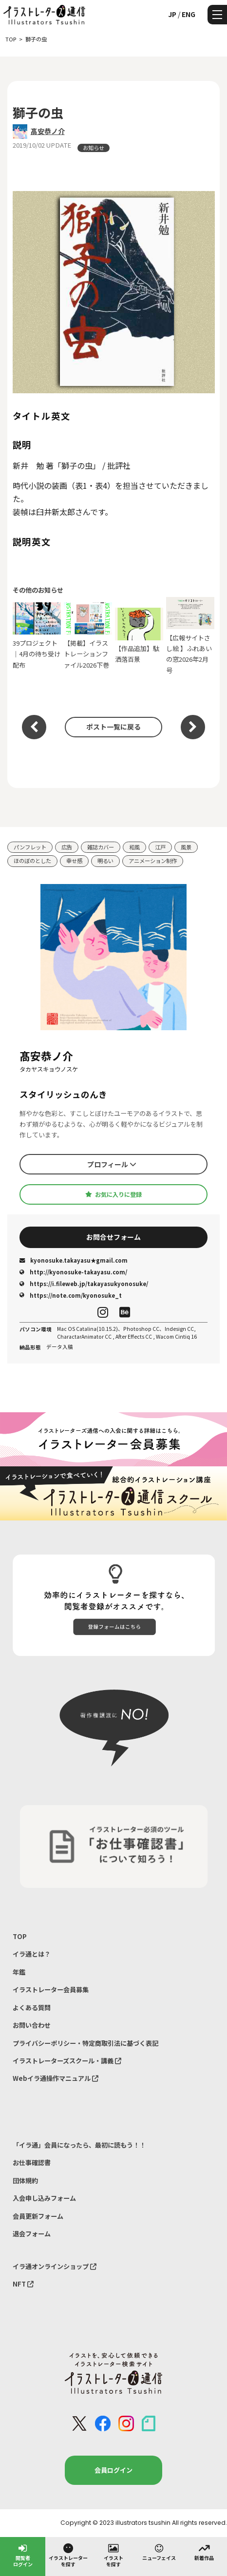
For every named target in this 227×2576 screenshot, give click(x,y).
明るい (105, 861)
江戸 (160, 847)
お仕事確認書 (32, 2162)
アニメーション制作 (153, 861)
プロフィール (111, 1164)
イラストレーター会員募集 (51, 1989)
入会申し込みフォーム (44, 2198)
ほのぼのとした (32, 861)
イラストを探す (113, 2555)
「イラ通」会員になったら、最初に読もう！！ (79, 2145)
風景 (186, 847)
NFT (23, 2283)
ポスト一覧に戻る (113, 726)
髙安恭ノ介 (48, 131)
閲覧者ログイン (23, 2555)
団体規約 (25, 2180)
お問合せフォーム (113, 1237)
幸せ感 (74, 861)
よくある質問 (32, 2007)
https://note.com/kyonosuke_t (70, 1295)
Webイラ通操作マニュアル (55, 2078)
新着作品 (204, 2551)
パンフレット (30, 847)
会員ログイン (113, 2470)
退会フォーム (32, 2233)
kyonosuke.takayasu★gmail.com (73, 1260)
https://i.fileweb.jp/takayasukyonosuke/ (83, 1284)
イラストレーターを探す (68, 2555)
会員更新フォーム (38, 2216)
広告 (66, 847)
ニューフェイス (159, 2551)
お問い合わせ (32, 2025)
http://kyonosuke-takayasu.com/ (73, 1272)
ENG (188, 14)
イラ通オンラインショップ (54, 2266)
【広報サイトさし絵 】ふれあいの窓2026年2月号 (190, 636)
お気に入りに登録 (113, 1194)
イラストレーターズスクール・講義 (67, 2060)
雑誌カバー (100, 847)
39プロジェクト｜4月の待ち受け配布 (37, 636)
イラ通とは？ (32, 1954)
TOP (20, 1936)
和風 (134, 847)
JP (172, 14)
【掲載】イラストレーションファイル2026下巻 (88, 636)
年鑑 (19, 1972)
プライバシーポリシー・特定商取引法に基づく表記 (85, 2043)
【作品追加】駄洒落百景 (139, 636)
